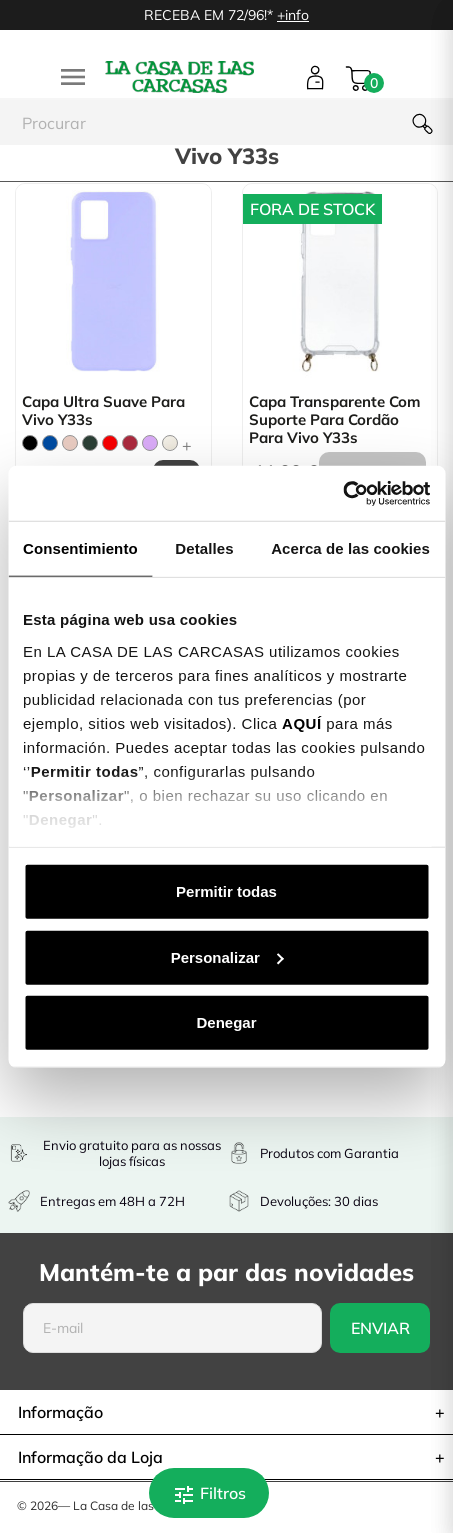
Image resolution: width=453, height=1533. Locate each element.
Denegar (226, 1022)
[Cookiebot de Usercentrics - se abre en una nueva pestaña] (342, 493)
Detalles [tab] (204, 548)
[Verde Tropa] (90, 443)
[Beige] (170, 443)
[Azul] (50, 443)
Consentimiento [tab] (80, 548)
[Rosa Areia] (70, 443)
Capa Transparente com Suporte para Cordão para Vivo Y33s (334, 420)
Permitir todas (226, 891)
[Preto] (30, 443)
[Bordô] (130, 443)
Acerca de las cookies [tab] (350, 548)
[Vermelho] (110, 443)
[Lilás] (150, 443)
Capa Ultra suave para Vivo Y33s (103, 411)
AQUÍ (302, 722)
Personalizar (227, 956)
